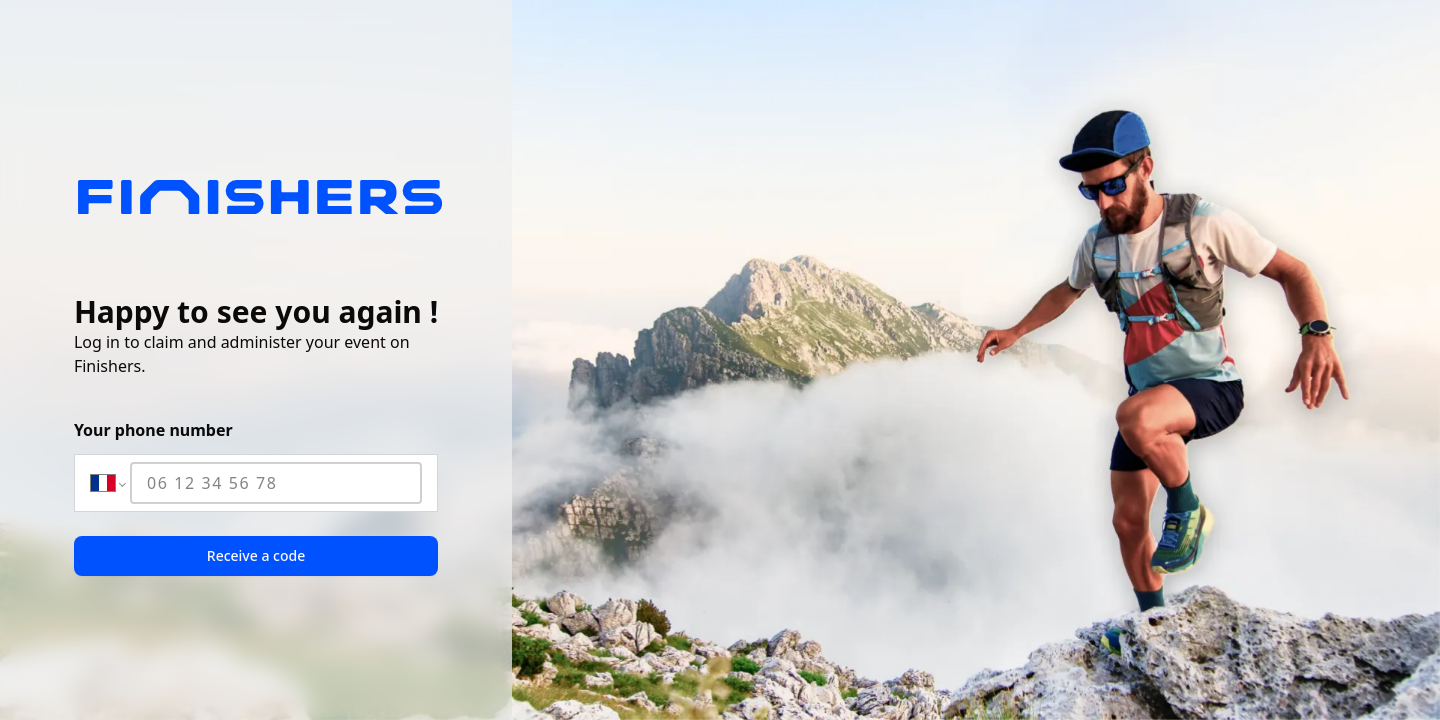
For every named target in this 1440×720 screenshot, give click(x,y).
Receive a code (256, 555)
